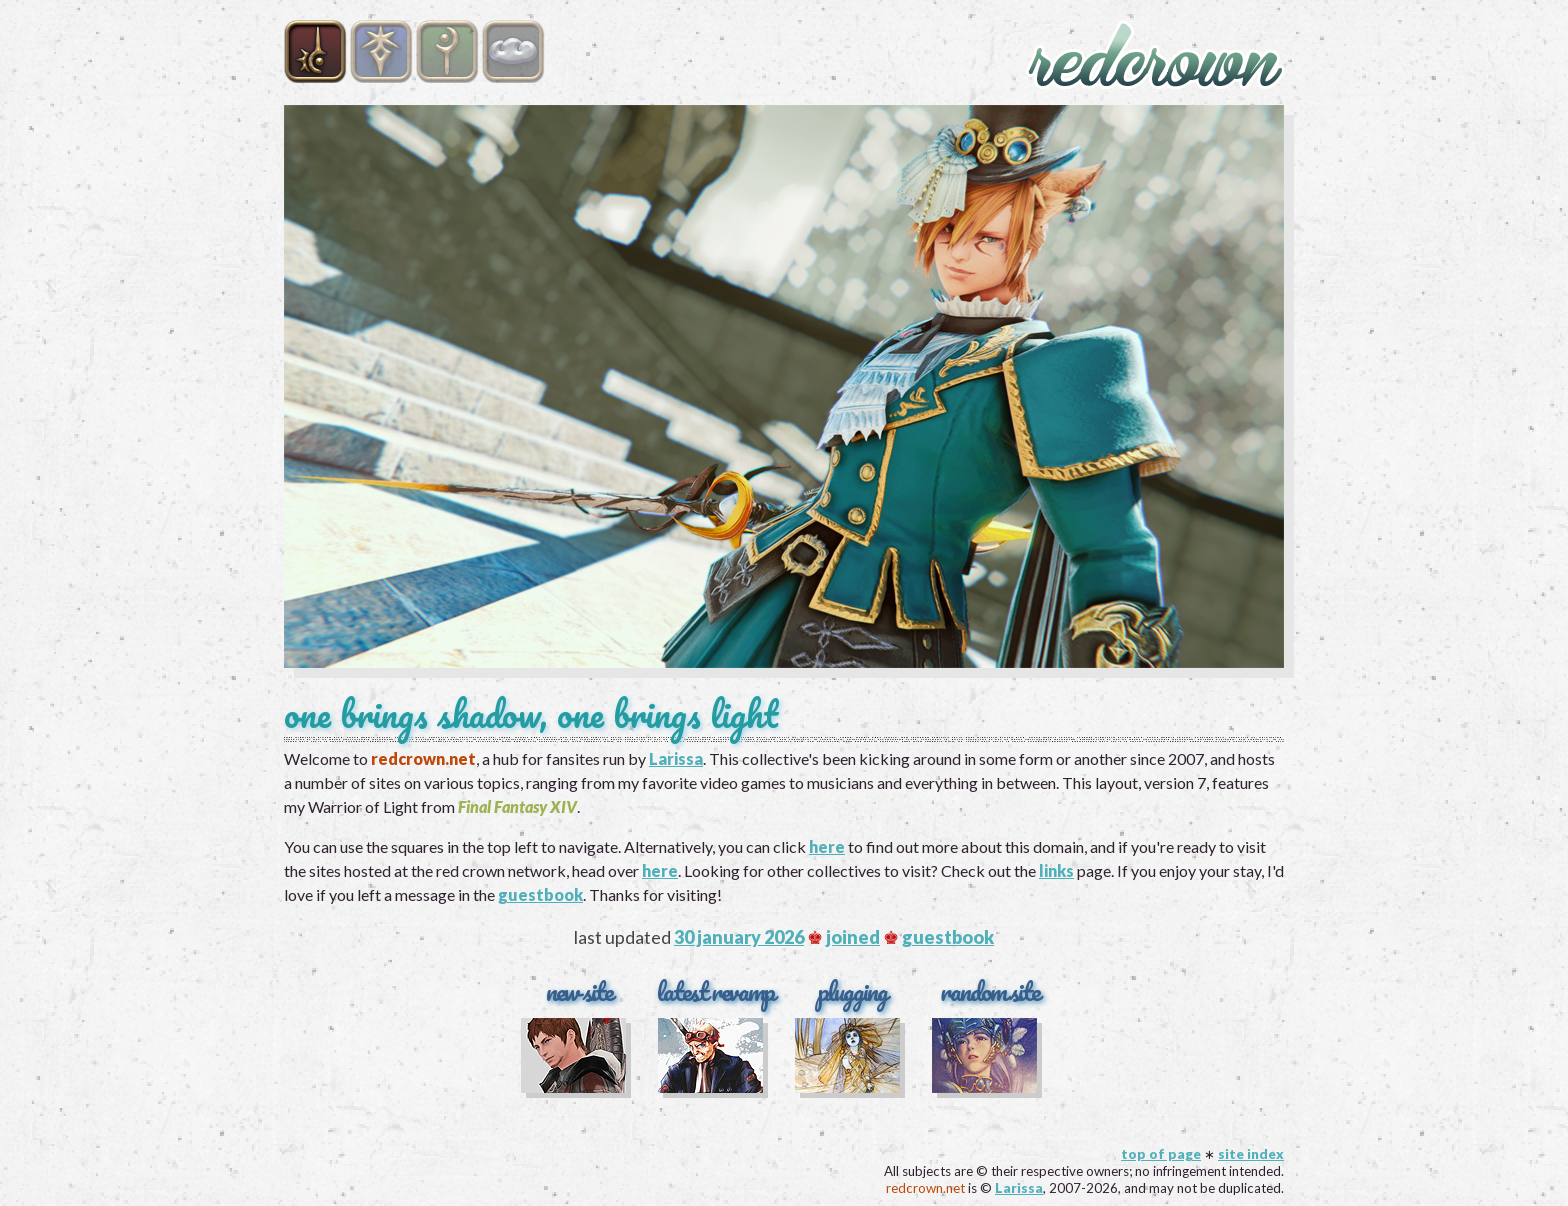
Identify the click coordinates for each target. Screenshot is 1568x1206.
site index (1251, 1154)
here (827, 846)
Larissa (676, 758)
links (1056, 870)
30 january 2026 (739, 937)
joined (853, 937)
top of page (1161, 1154)
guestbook (540, 894)
